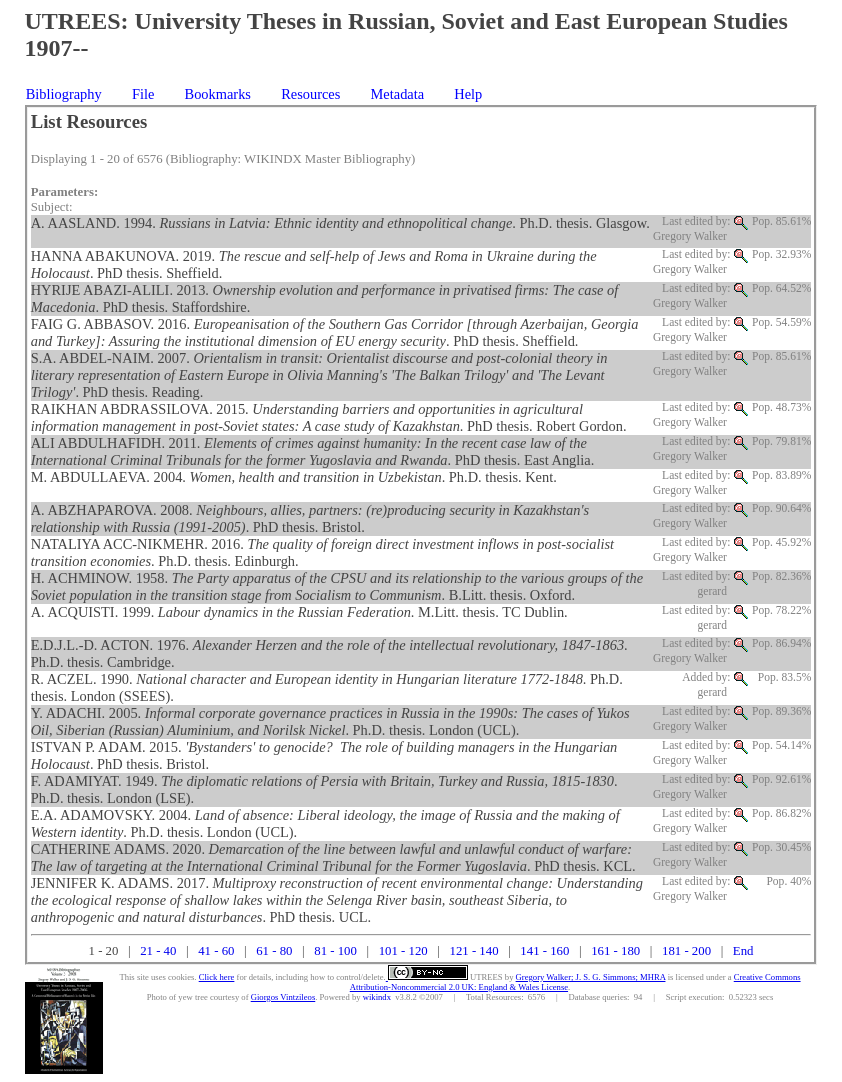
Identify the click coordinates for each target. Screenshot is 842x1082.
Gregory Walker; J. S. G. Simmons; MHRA (591, 977)
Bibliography (64, 94)
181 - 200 (686, 951)
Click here (217, 977)
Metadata (398, 94)
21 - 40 (158, 951)
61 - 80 (274, 951)
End (743, 951)
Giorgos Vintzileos (283, 997)
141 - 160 (544, 951)
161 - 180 (615, 951)
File (143, 94)
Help (468, 94)
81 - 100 (335, 951)
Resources (310, 94)
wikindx (377, 997)
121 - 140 (474, 951)
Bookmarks (218, 94)
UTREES (485, 977)
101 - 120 (403, 951)
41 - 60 (216, 951)
